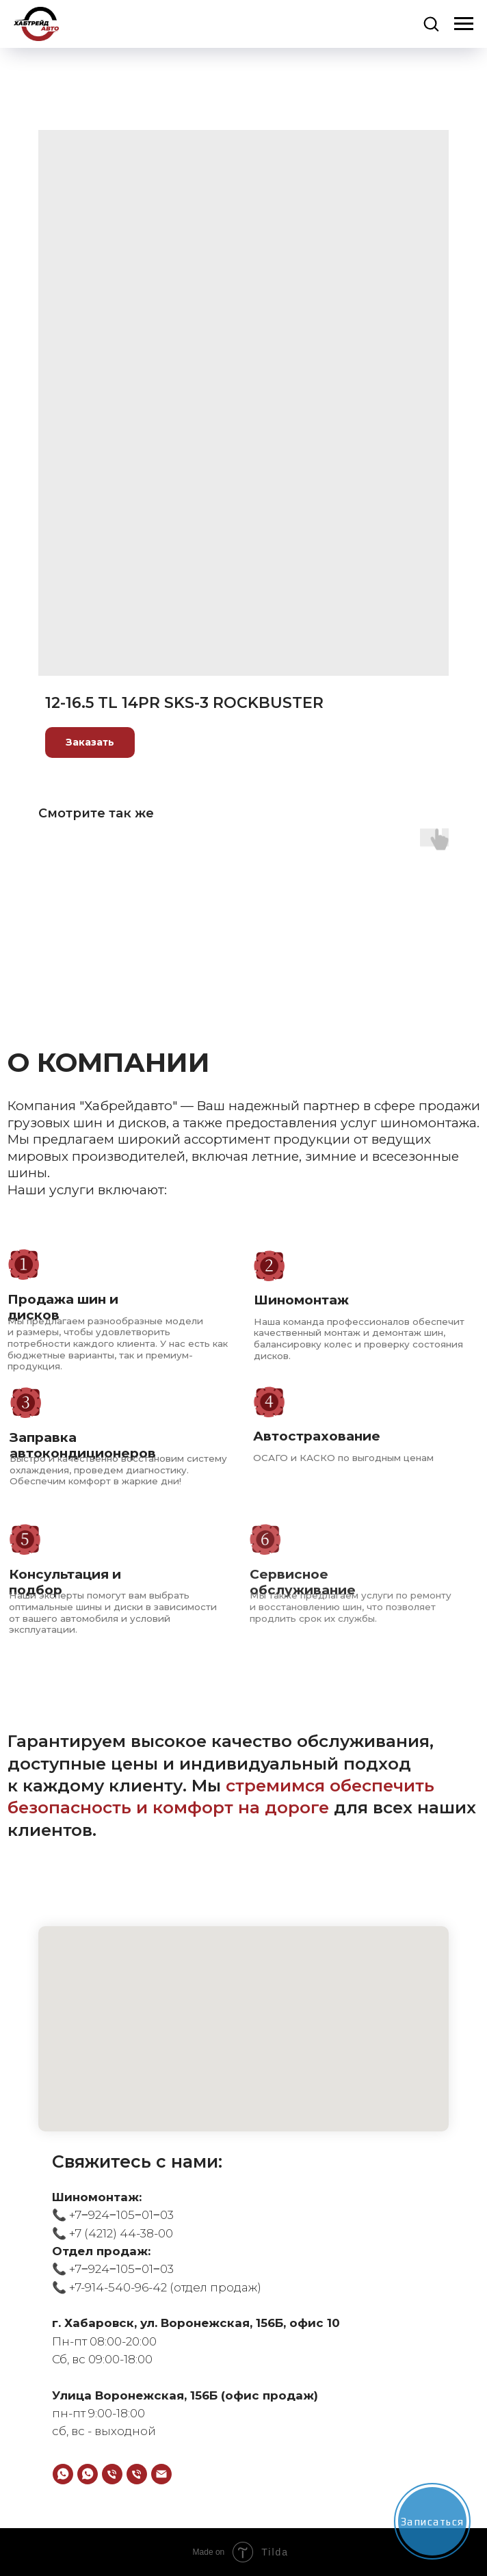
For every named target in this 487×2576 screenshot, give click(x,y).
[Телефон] (112, 2474)
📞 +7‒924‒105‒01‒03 (113, 2215)
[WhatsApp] (63, 2474)
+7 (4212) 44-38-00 (119, 2233)
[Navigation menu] (463, 24)
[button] (431, 23)
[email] (161, 2474)
